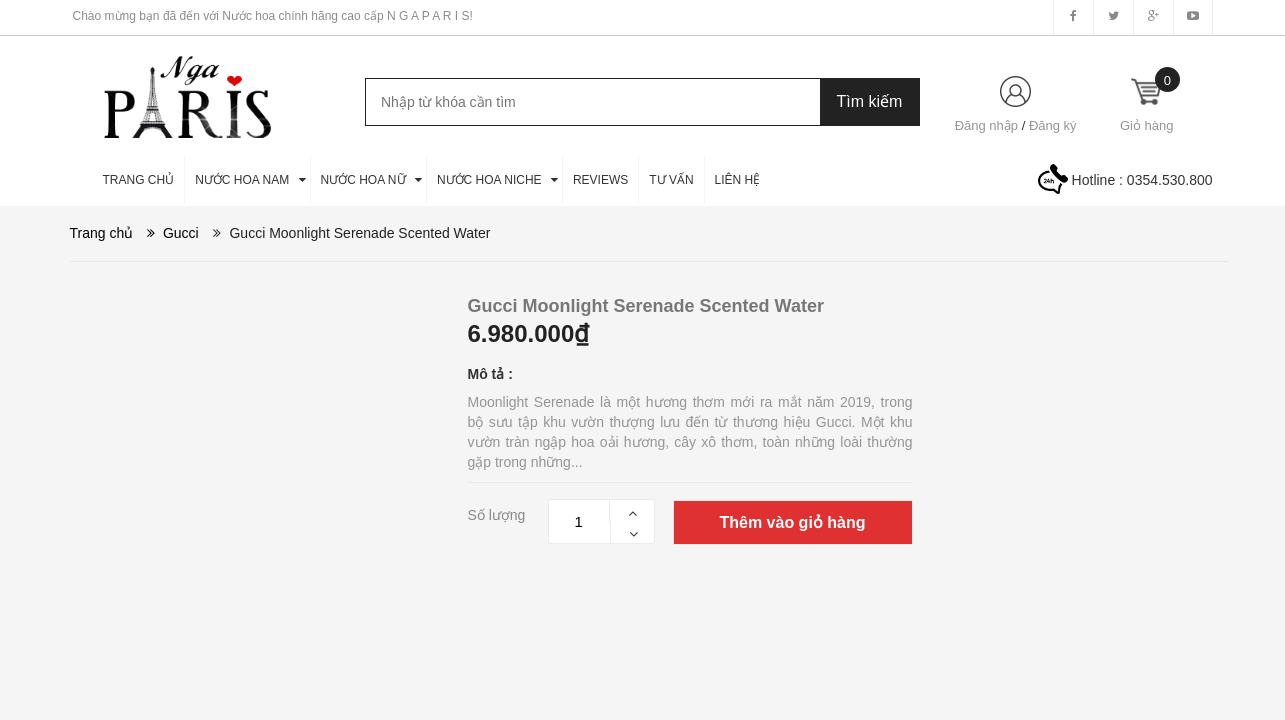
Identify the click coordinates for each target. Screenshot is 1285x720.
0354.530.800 (1170, 180)
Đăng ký (1053, 125)
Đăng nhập (986, 125)
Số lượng (497, 515)
